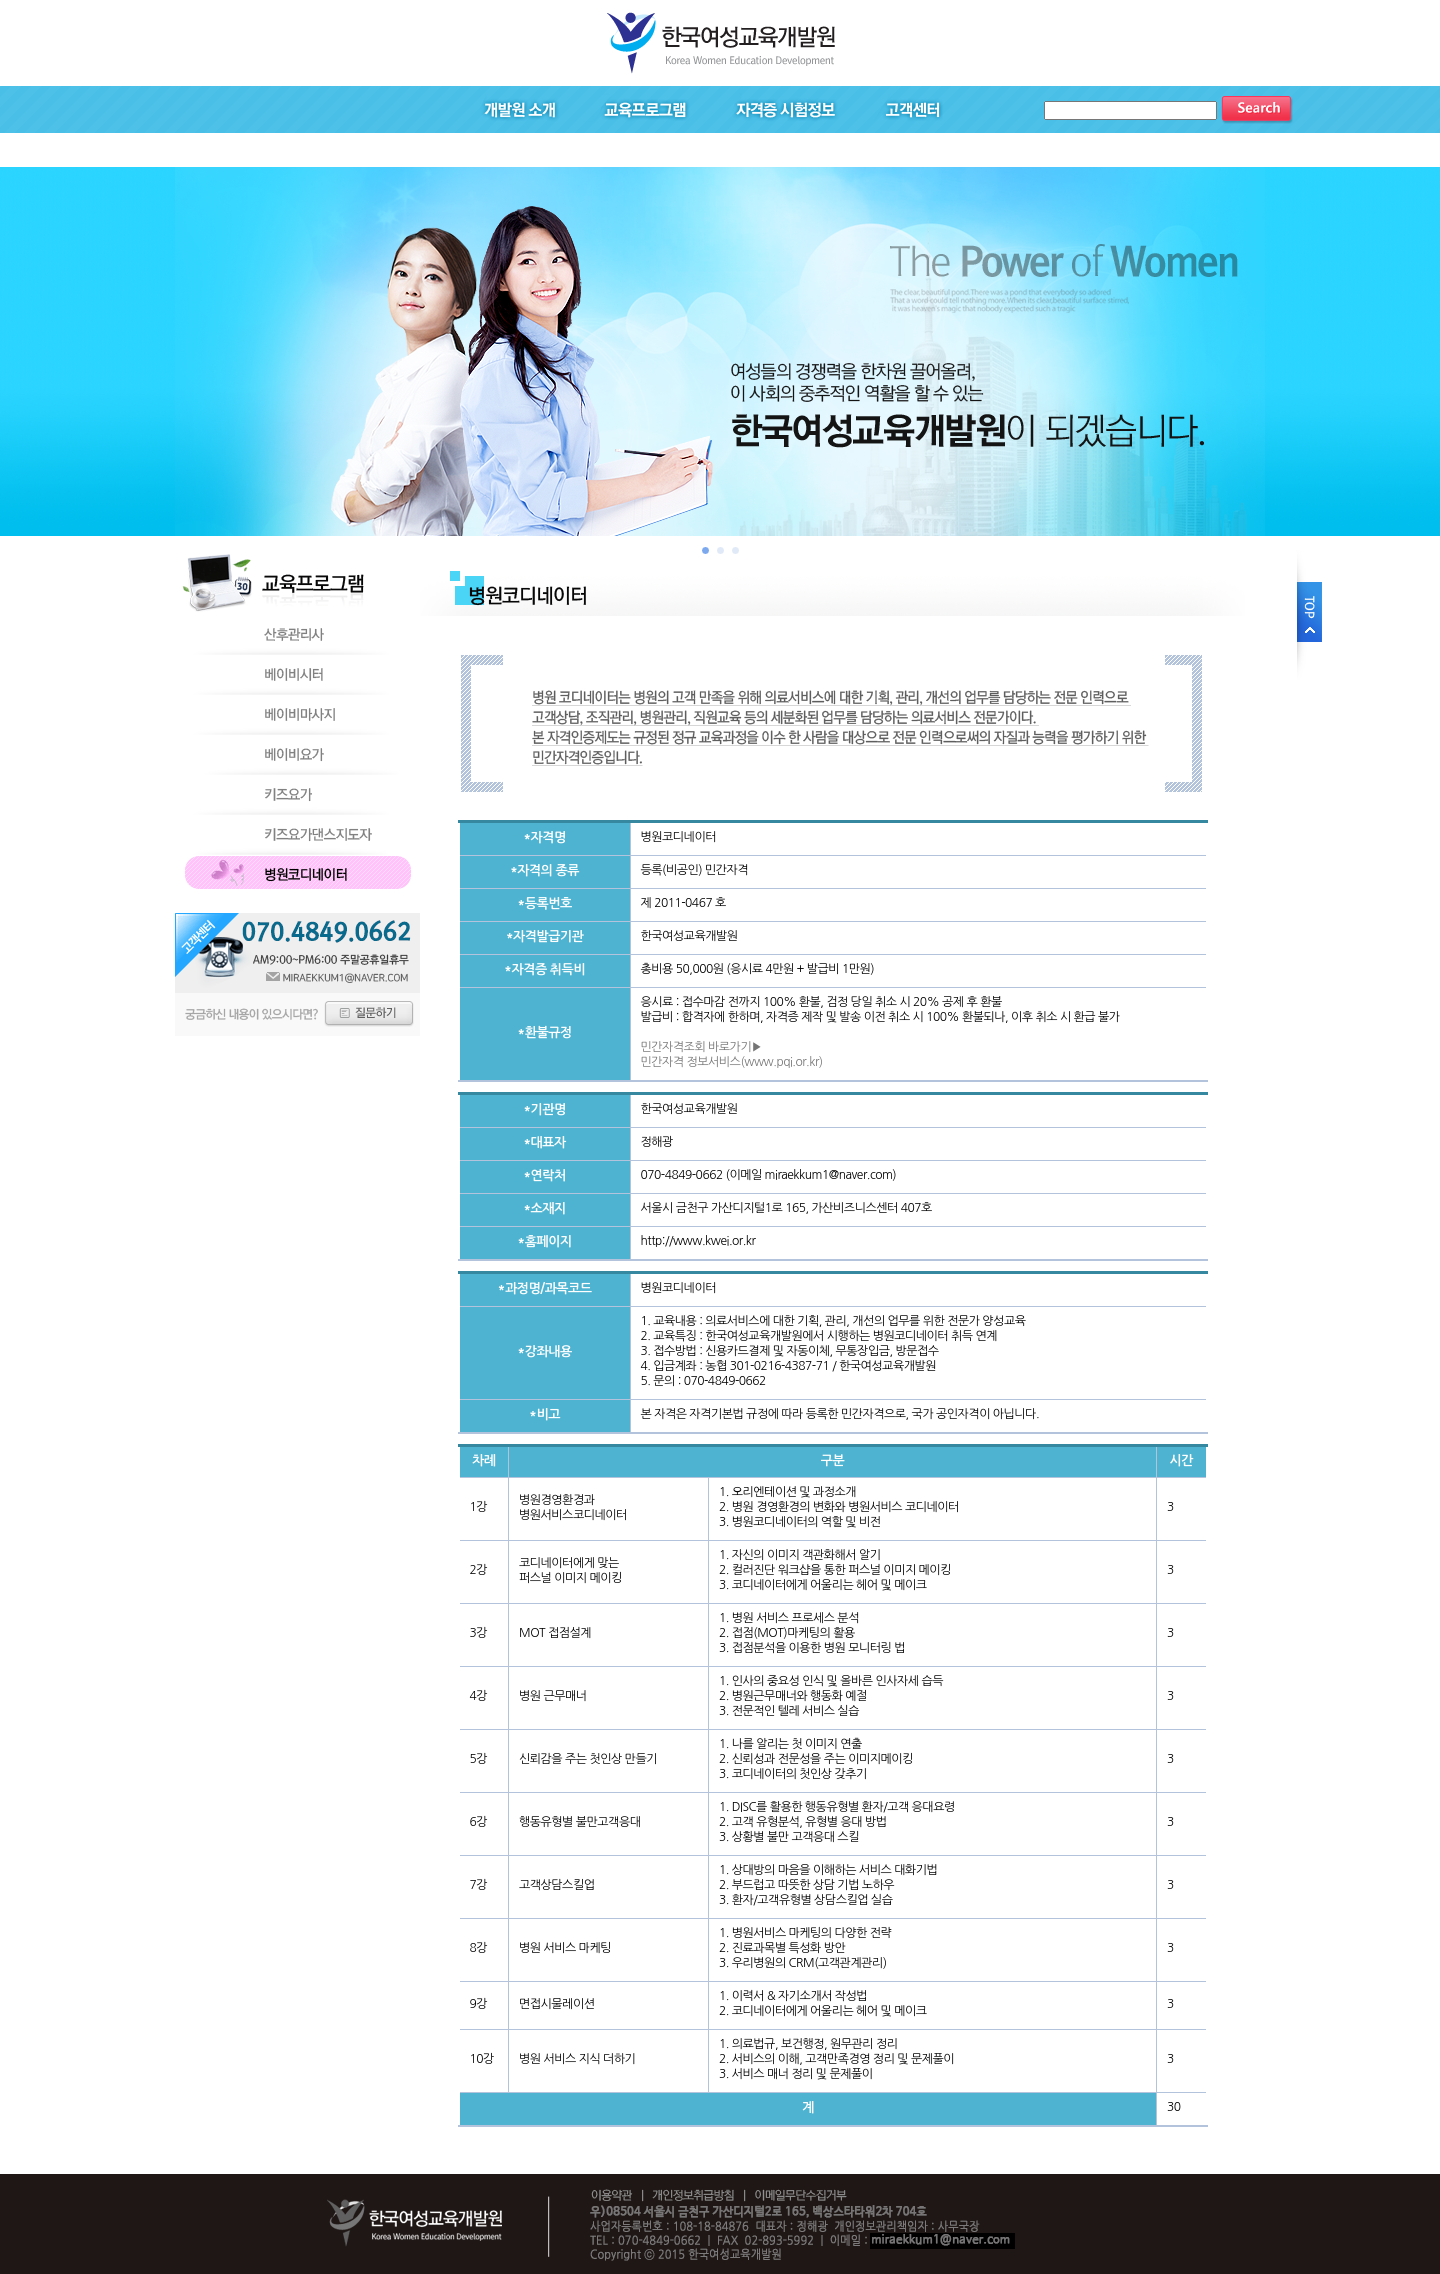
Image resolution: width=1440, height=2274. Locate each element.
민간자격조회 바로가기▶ (701, 1047)
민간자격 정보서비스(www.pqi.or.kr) (732, 1062)
